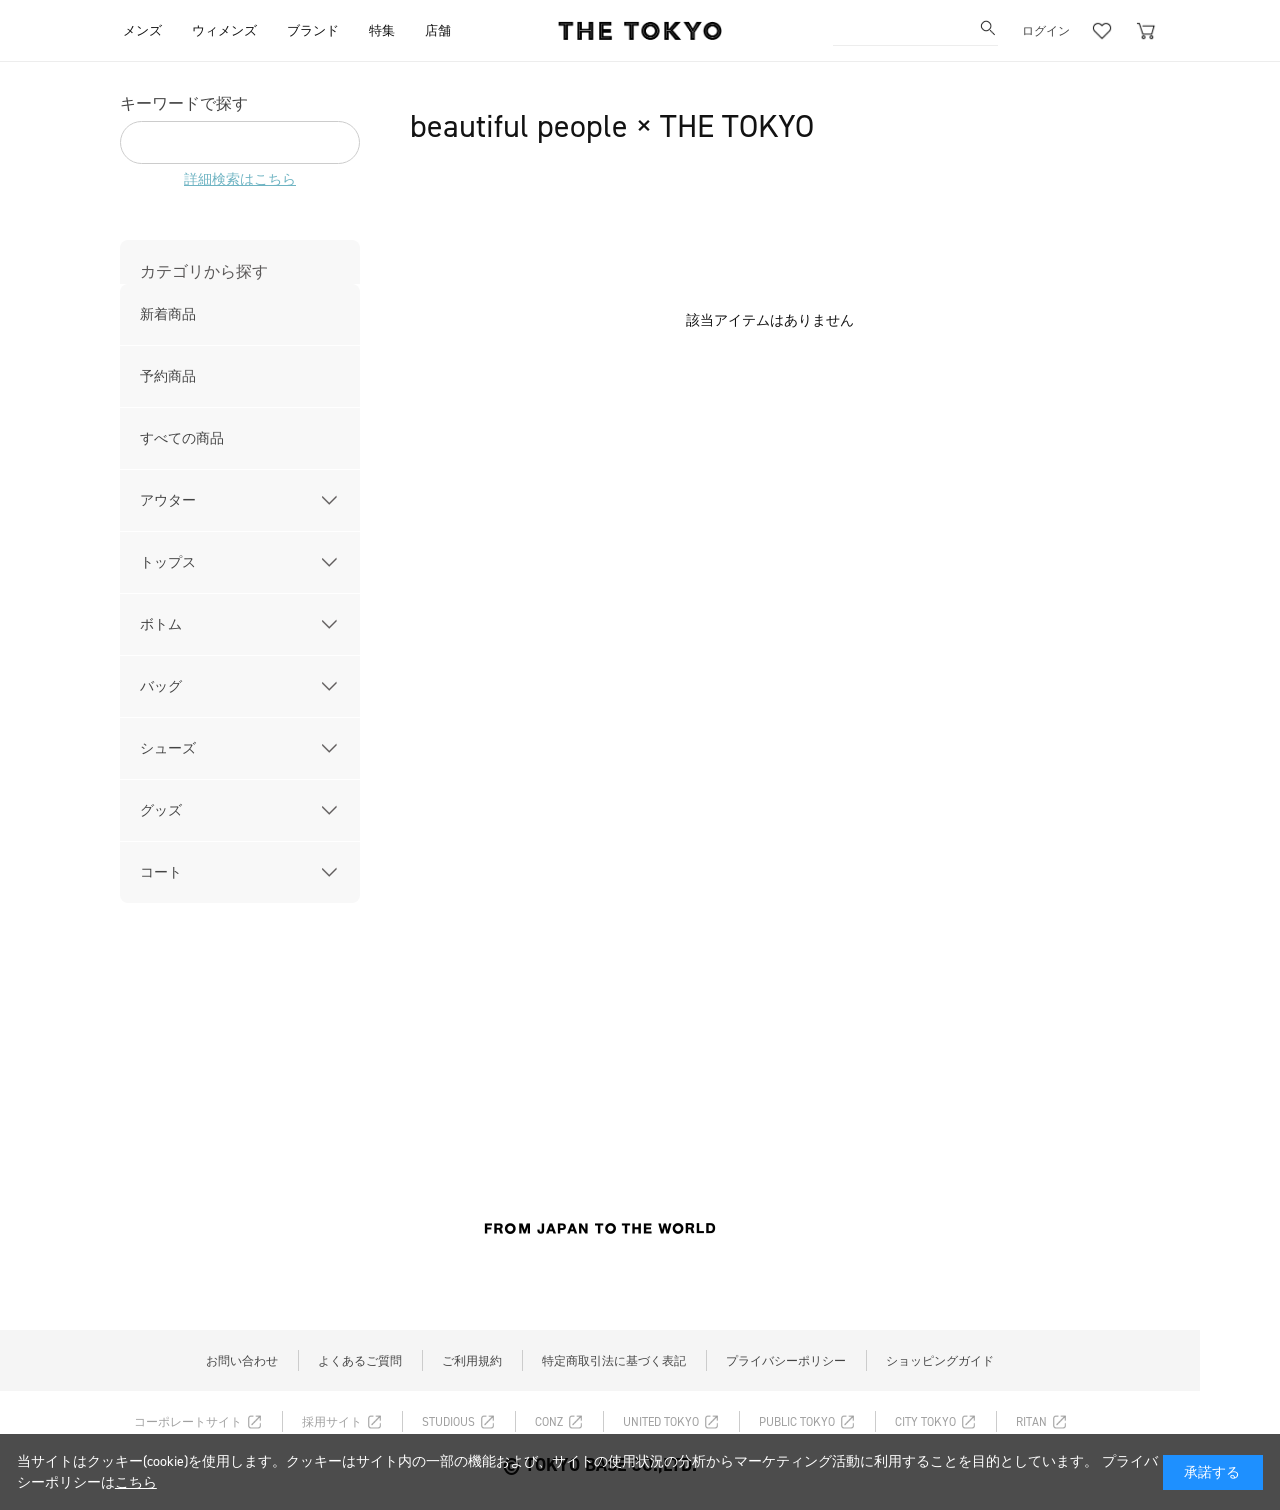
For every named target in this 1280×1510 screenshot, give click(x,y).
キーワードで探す (184, 103)
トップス (168, 562)
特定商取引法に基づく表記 (614, 1361)
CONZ (549, 1422)
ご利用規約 (472, 1361)
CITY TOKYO (925, 1422)
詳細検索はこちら (240, 179)
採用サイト (332, 1422)
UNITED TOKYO (661, 1422)
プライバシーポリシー (786, 1361)
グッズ (161, 810)
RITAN (1031, 1422)
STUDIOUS (448, 1422)
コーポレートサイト (188, 1422)
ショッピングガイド (940, 1361)
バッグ (161, 686)
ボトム (161, 624)
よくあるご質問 (360, 1361)
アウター (168, 500)
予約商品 (168, 376)
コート (161, 872)
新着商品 (168, 314)
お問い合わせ (242, 1361)
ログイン (1046, 31)
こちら (136, 1482)
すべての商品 (182, 438)
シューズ (168, 748)
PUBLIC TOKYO (797, 1422)
